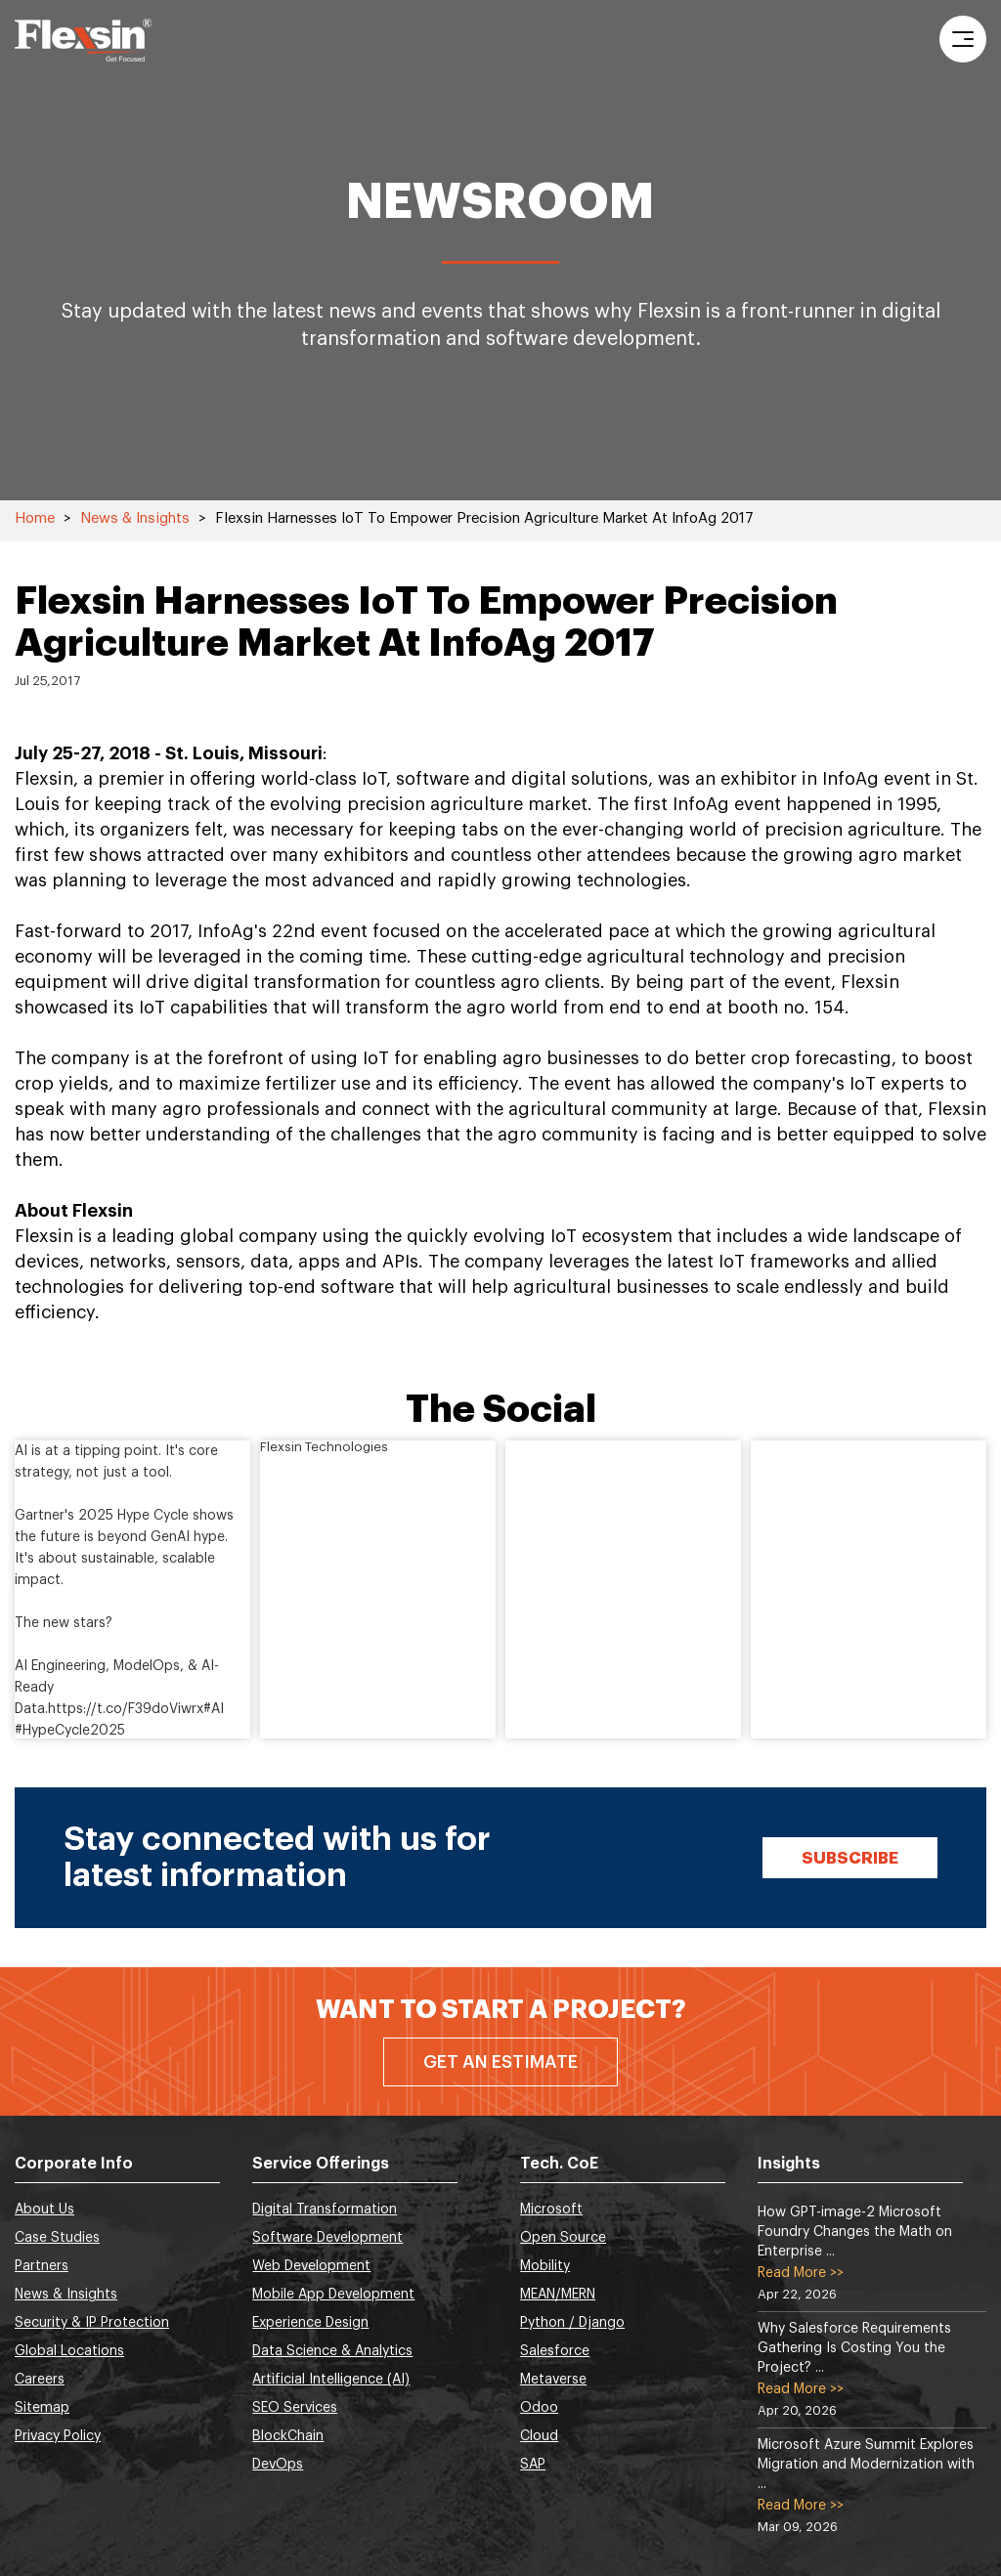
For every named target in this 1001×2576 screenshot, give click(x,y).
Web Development (311, 2266)
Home (35, 518)
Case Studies (57, 2238)
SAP (532, 2464)
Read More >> (801, 2273)
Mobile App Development (333, 2294)
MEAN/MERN (557, 2294)
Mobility (545, 2266)
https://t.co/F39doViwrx (125, 1709)
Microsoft (551, 2209)
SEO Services (294, 2408)
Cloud (539, 2436)
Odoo (539, 2408)
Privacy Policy (58, 2436)
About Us (44, 2209)
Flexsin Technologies (324, 1446)
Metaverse (553, 2379)
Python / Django (572, 2323)
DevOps (277, 2464)
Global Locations (69, 2351)
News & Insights (135, 518)
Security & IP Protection (92, 2323)
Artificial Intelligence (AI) (331, 2379)
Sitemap (42, 2408)
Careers (40, 2379)
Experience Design (310, 2323)
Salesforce (554, 2351)
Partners (41, 2266)
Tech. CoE (559, 2163)
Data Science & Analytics (332, 2351)
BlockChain (288, 2436)
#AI (213, 1709)
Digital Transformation (324, 2209)
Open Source (563, 2238)
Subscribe (850, 1858)
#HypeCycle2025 (70, 1731)
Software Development (327, 2238)
